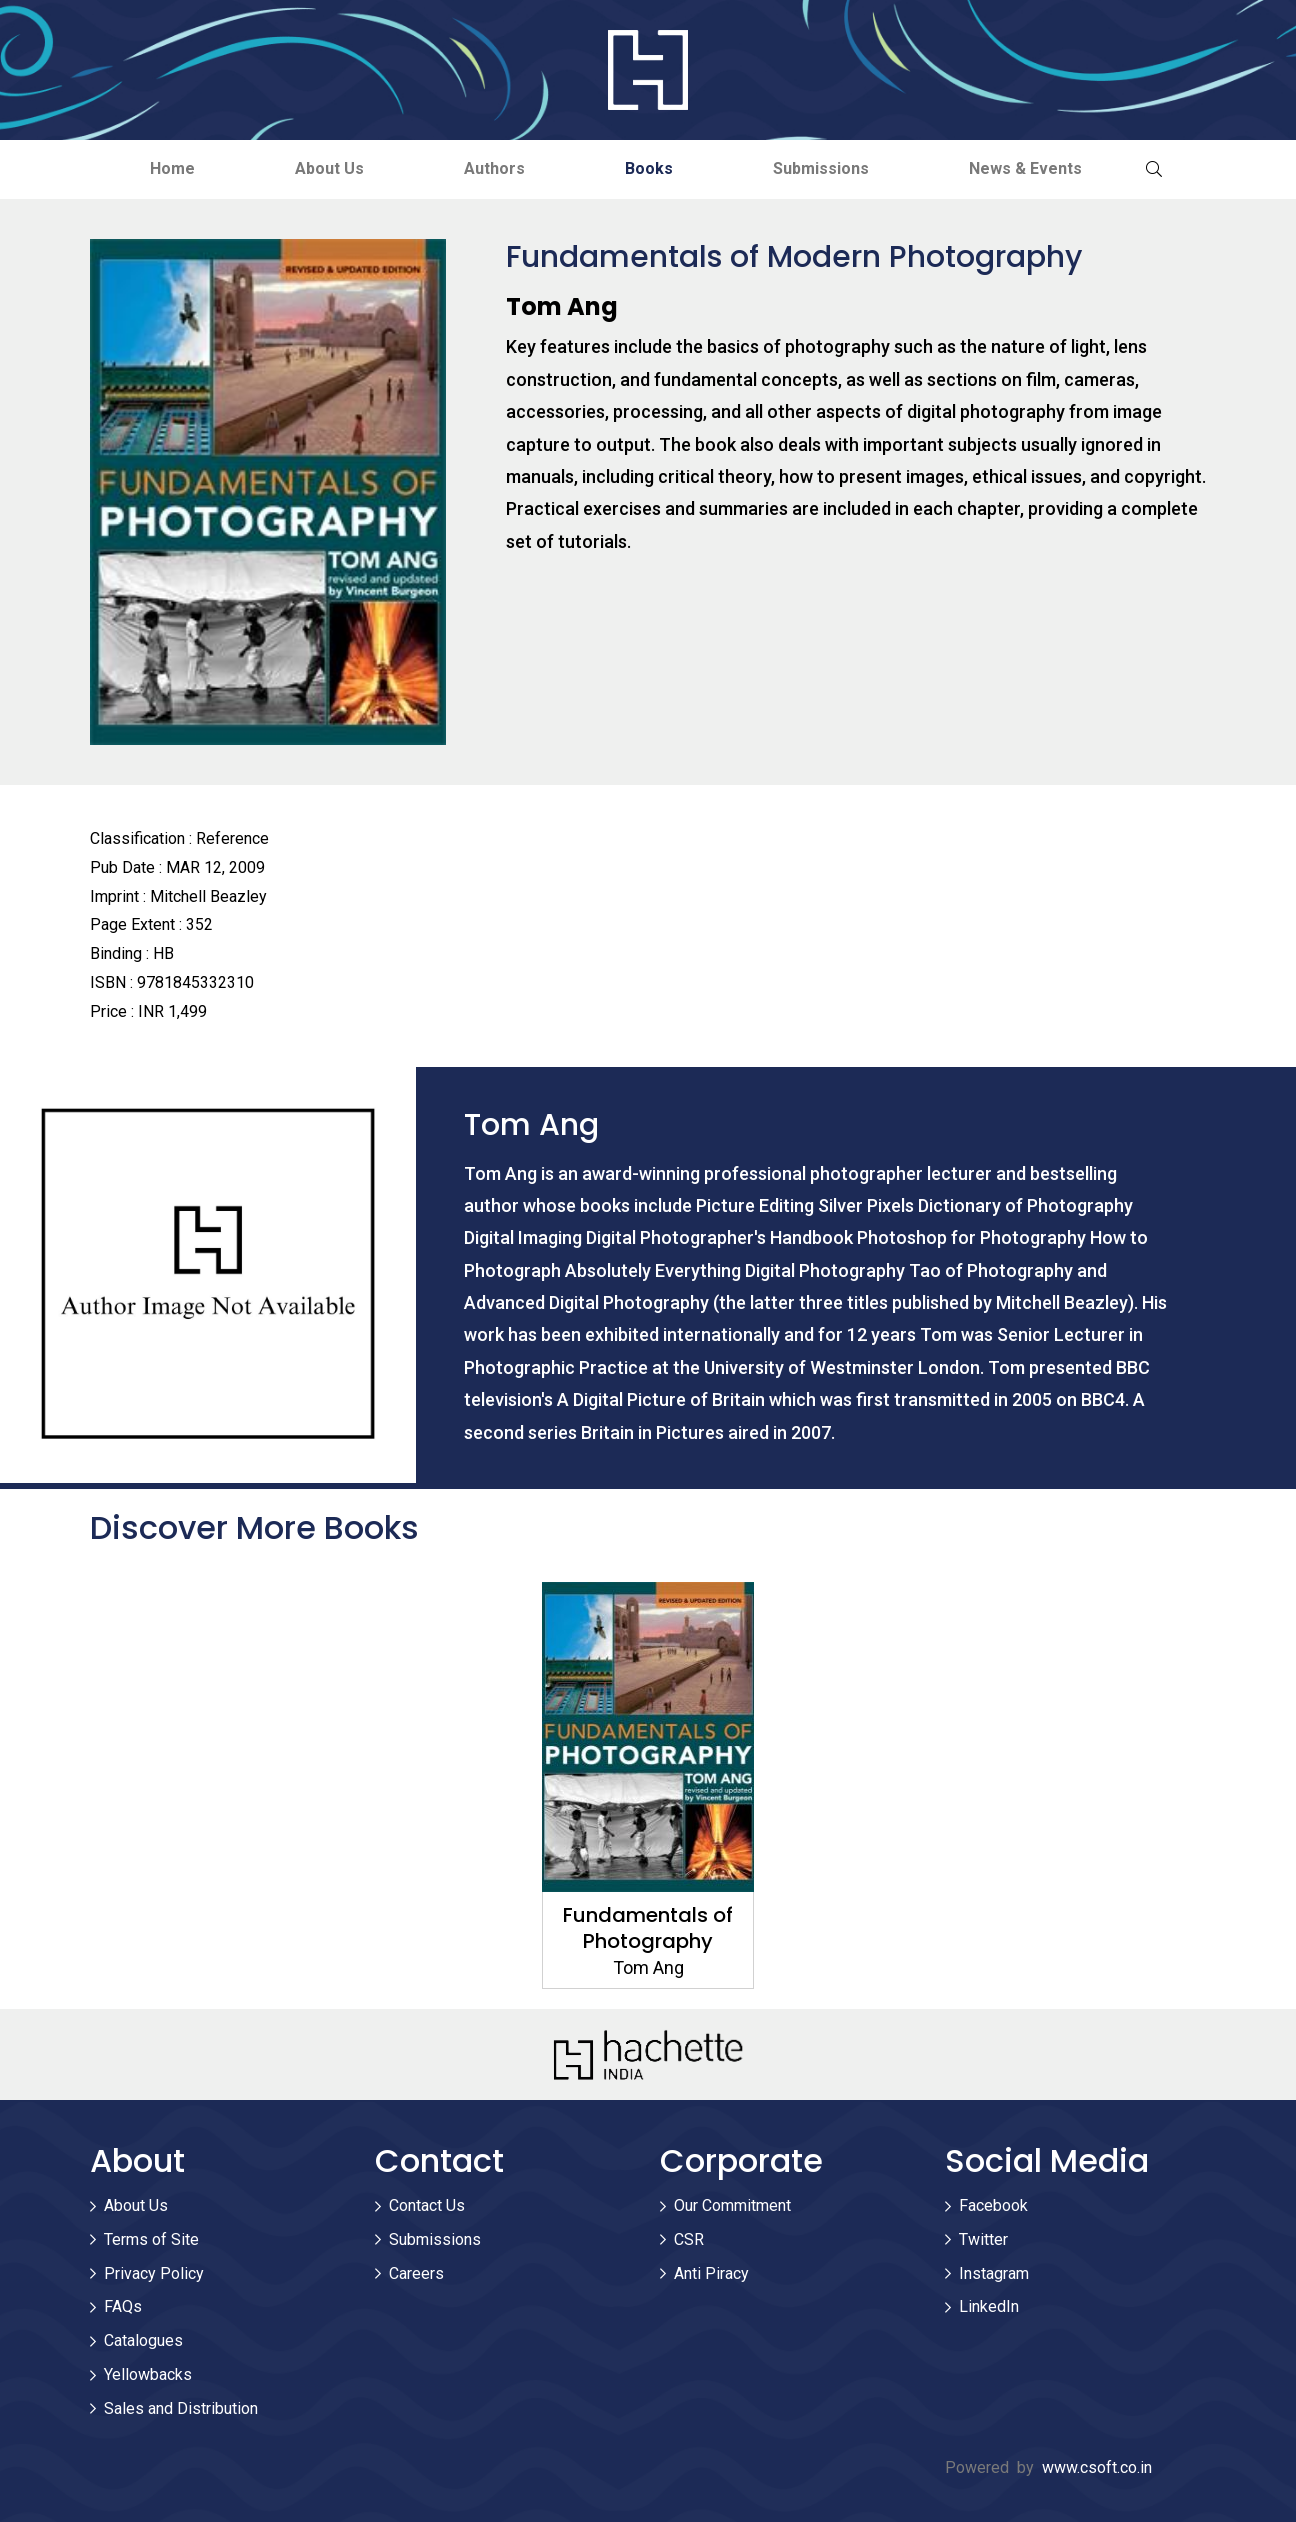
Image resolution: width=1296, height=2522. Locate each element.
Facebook (993, 2205)
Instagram (994, 2273)
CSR (689, 2239)
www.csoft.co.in (1097, 2467)
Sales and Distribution (181, 2408)
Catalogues (143, 2340)
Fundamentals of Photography (648, 1928)
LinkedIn (989, 2306)
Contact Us (427, 2205)
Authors (494, 168)
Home (172, 168)
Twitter (983, 2239)
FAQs (123, 2306)
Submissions (821, 168)
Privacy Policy (154, 2273)
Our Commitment (732, 2205)
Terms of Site (151, 2239)
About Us (329, 168)
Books (649, 168)
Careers (416, 2273)
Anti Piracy (711, 2273)
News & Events (1025, 168)
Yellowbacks (148, 2374)
